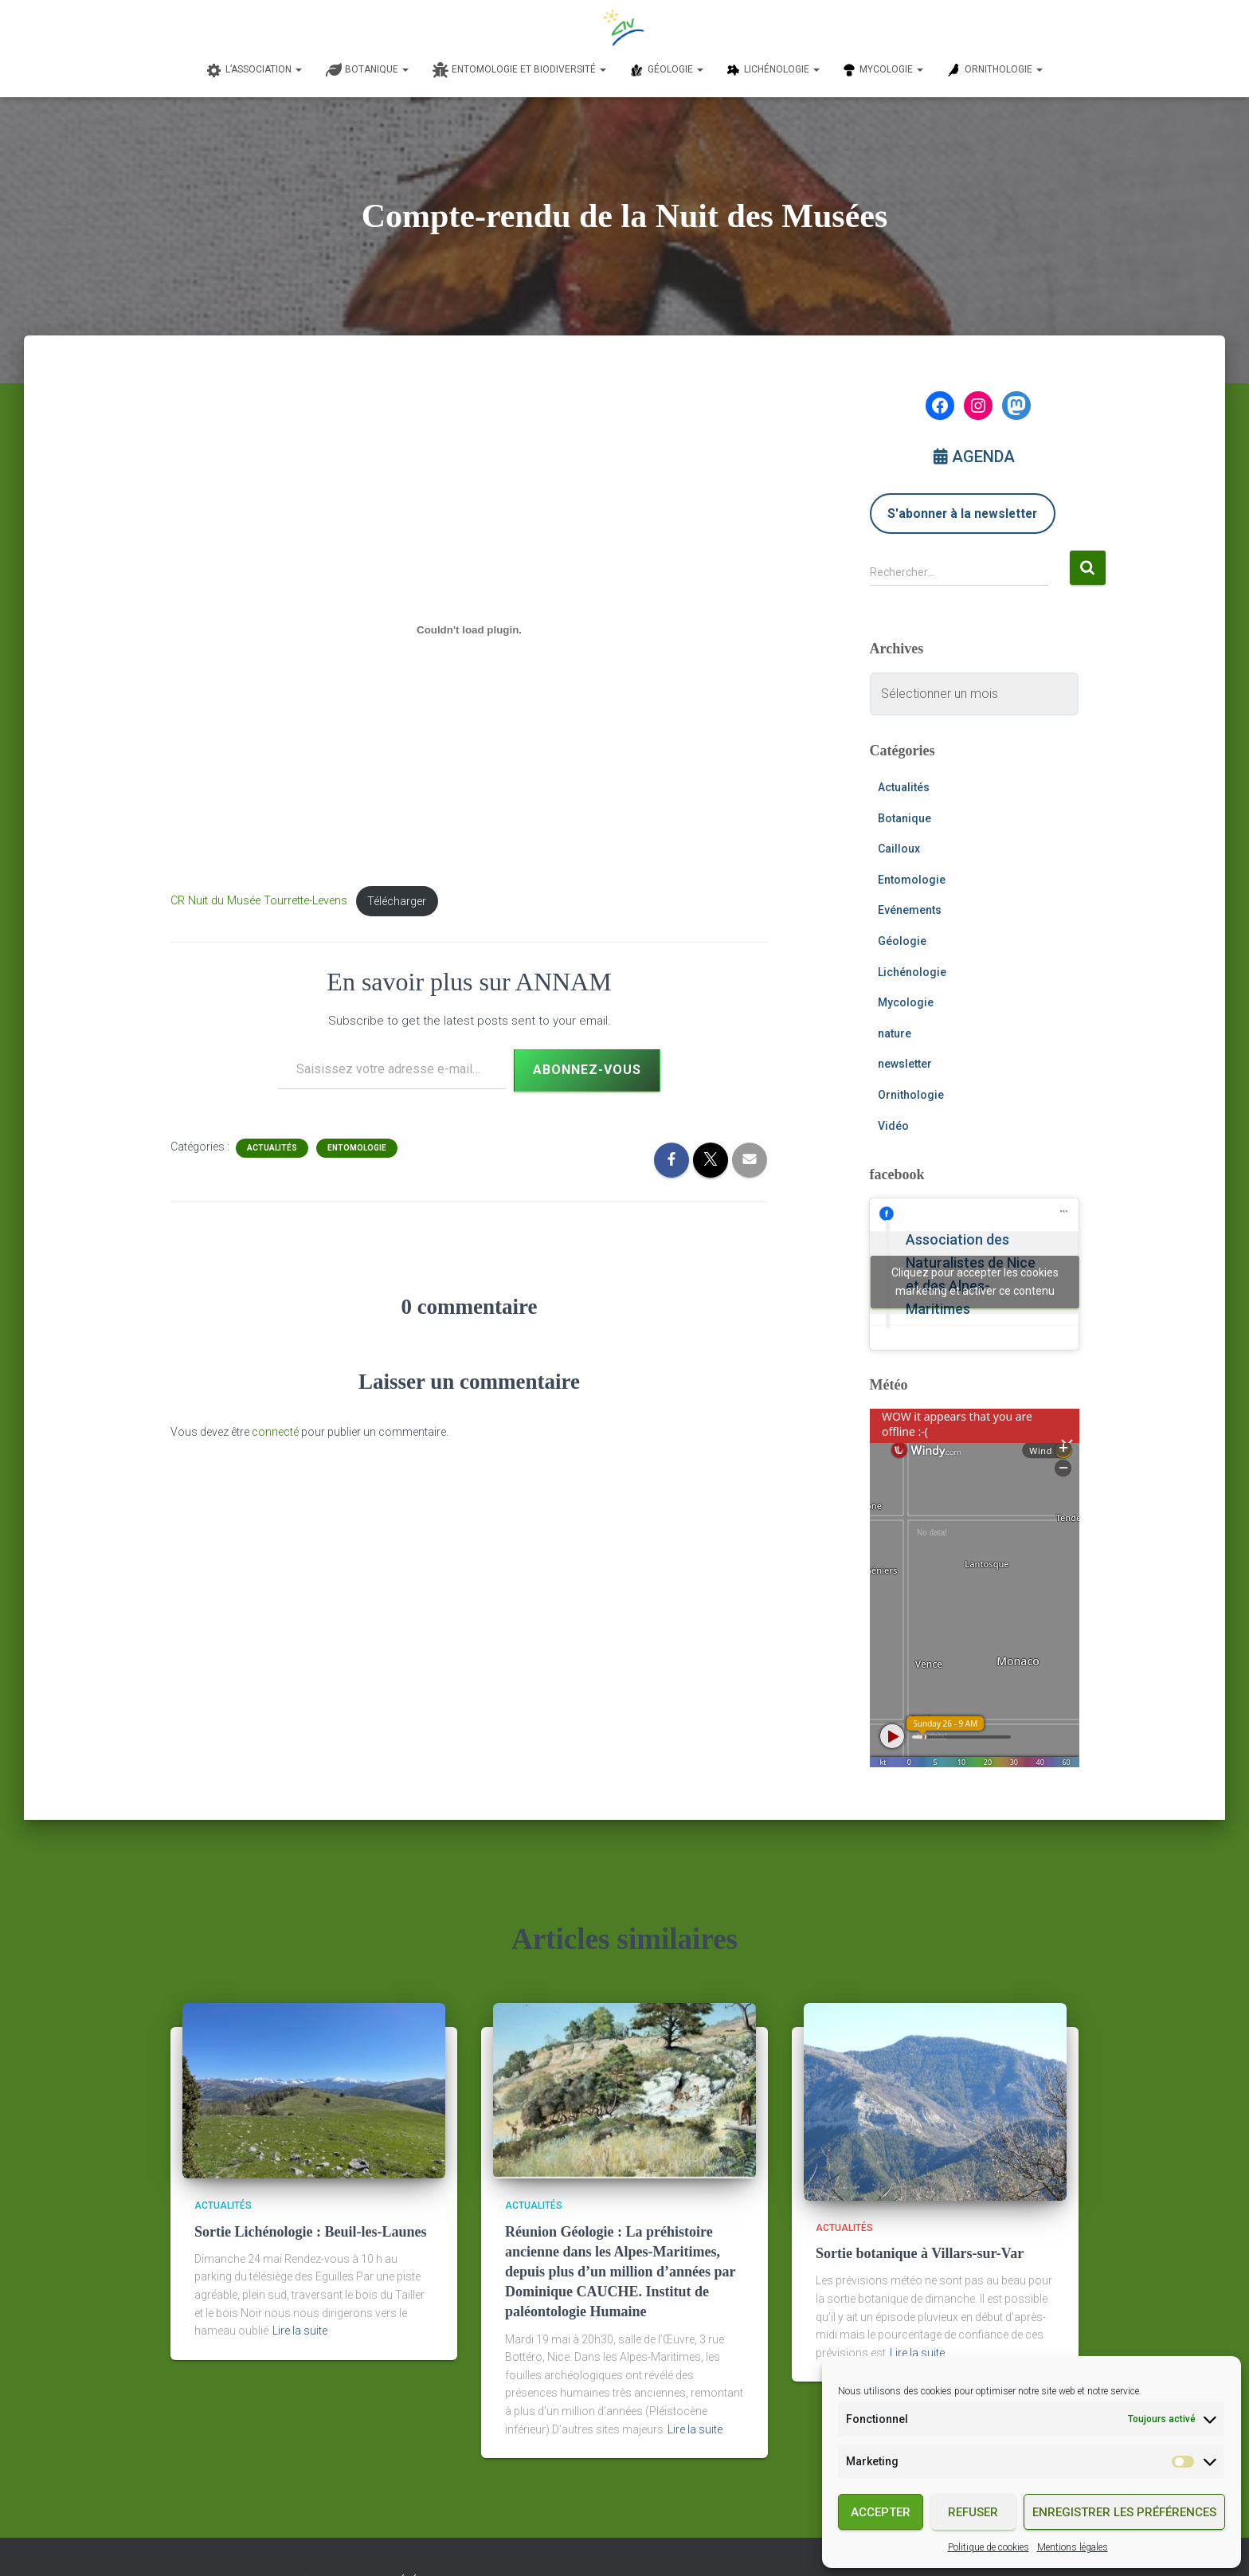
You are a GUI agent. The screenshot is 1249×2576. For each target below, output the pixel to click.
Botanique (904, 818)
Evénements (910, 910)
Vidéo (893, 1125)
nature (894, 1033)
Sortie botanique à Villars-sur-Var (920, 2253)
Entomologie (356, 1147)
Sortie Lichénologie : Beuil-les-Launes (310, 2232)
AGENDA (974, 456)
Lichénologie (912, 972)
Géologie (902, 941)
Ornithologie (911, 1094)
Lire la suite (299, 2330)
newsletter (905, 1063)
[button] (298, 69)
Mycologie (906, 1002)
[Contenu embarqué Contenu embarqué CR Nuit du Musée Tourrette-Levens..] (469, 630)
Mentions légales (1072, 2547)
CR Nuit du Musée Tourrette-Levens (258, 901)
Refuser (973, 2512)
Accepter (880, 2512)
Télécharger (396, 901)
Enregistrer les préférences (1124, 2512)
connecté (275, 1431)
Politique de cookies (988, 2547)
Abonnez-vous (587, 1069)
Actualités (272, 1147)
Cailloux (899, 848)
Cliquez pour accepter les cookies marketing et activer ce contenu (975, 1281)
